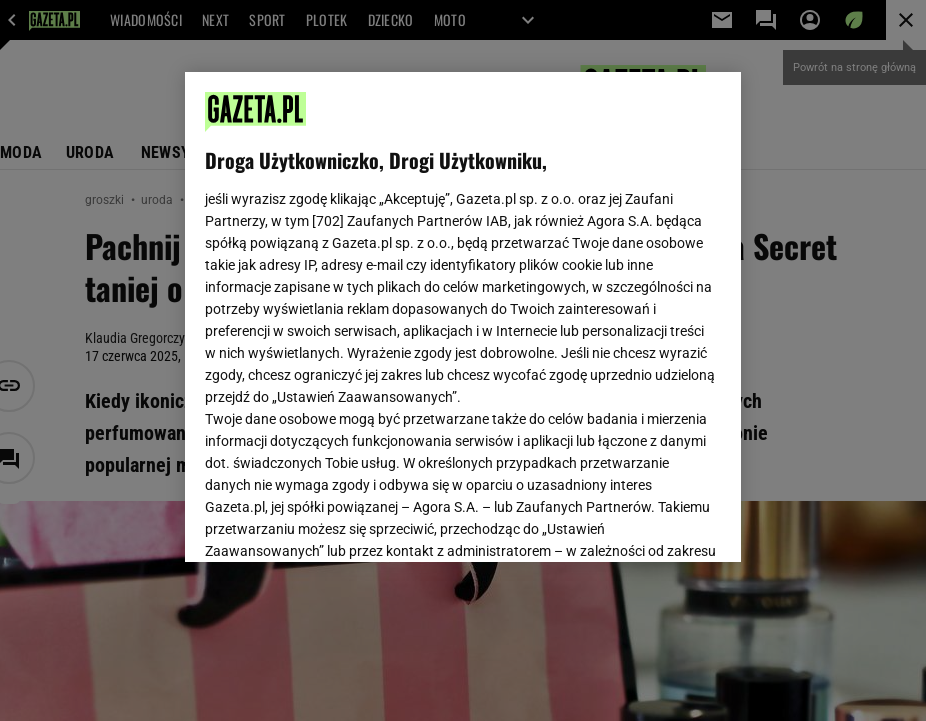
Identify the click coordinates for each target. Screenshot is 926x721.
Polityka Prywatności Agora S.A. (377, 319)
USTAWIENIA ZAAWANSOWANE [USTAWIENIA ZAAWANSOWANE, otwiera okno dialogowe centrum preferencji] (336, 522)
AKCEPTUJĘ (653, 523)
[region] (463, 317)
